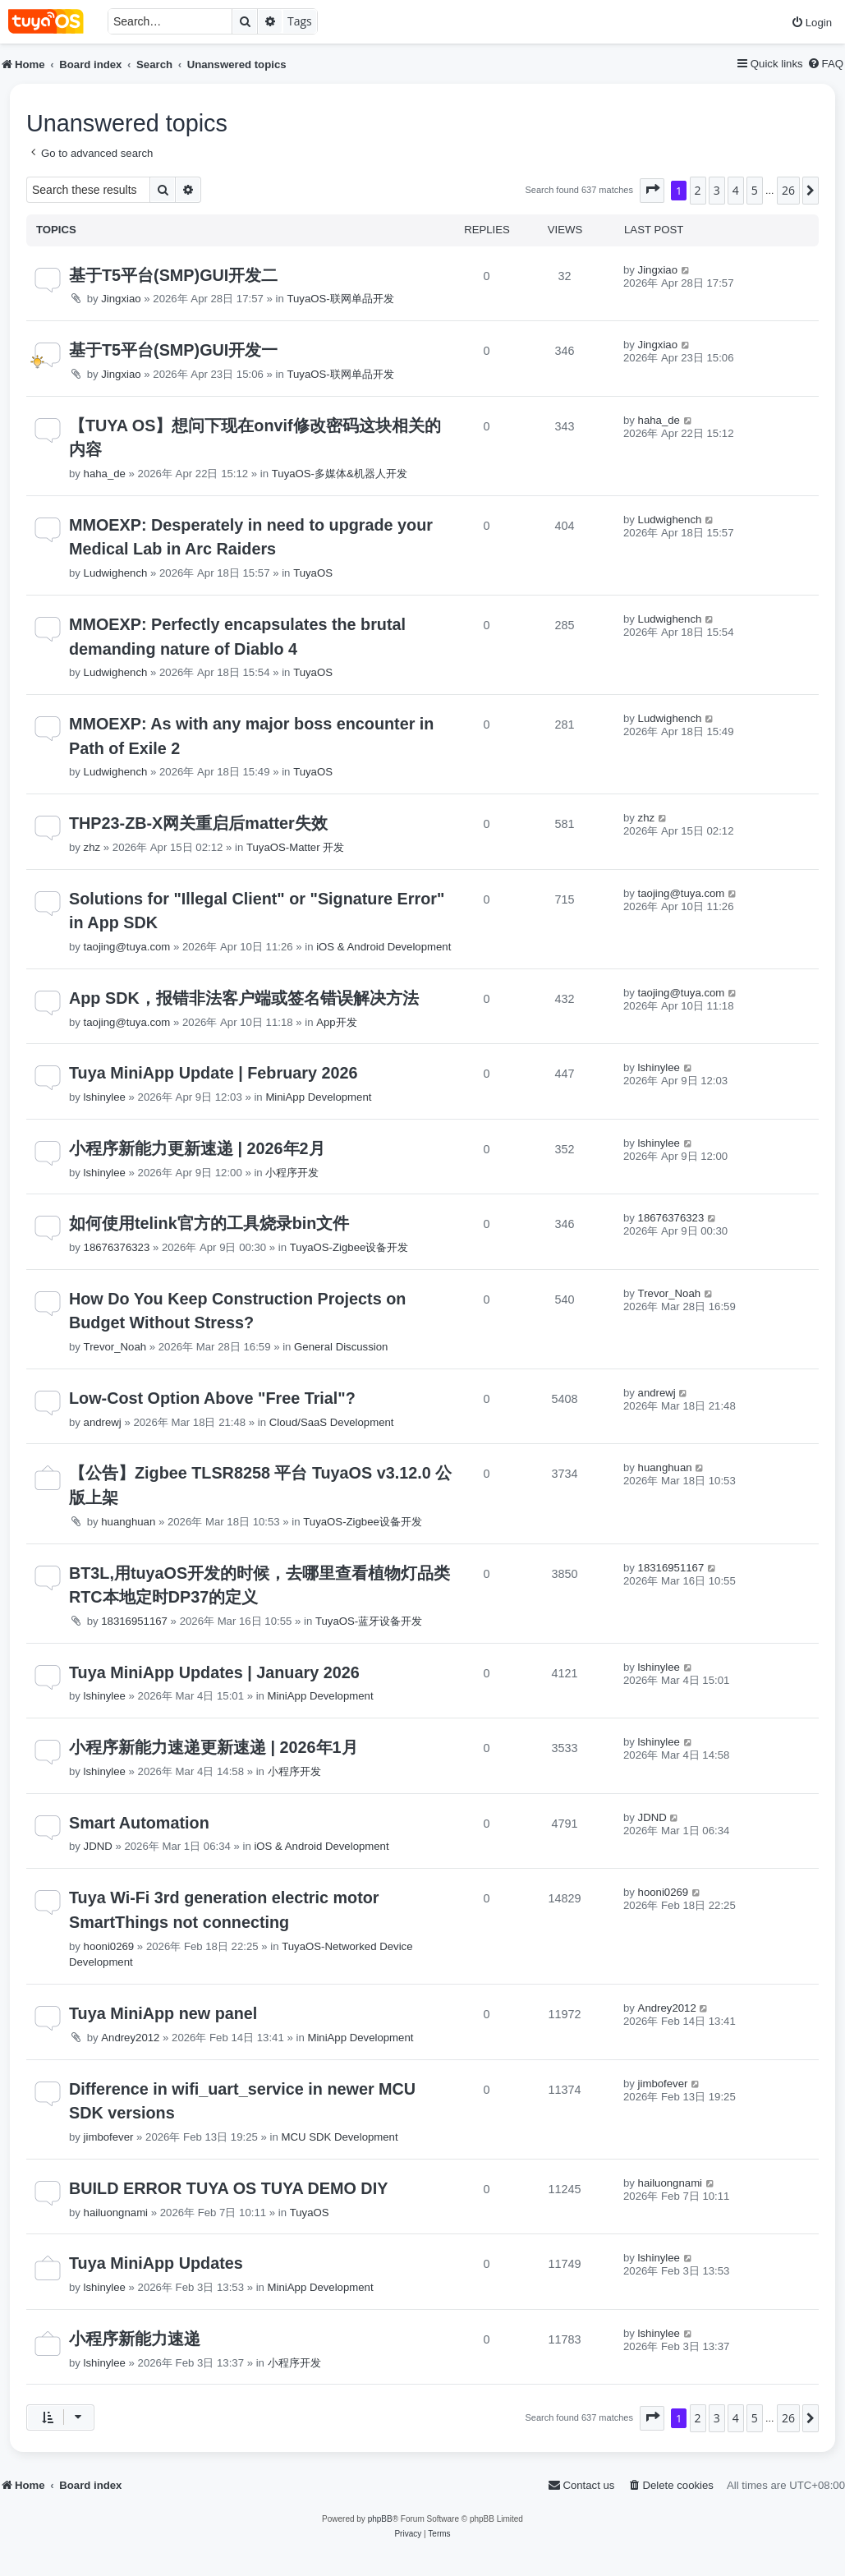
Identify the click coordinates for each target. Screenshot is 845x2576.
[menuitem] (811, 22)
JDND (98, 1846)
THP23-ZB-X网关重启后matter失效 (198, 823)
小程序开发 (292, 1172)
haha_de (105, 473)
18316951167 (134, 1621)
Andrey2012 (130, 2037)
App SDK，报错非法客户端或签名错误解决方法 (244, 998)
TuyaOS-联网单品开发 (340, 298)
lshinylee (105, 1097)
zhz (92, 847)
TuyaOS (313, 573)
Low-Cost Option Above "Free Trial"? (212, 1398)
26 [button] (788, 190)
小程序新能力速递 (134, 2339)
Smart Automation (139, 1823)
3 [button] (717, 190)
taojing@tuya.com (127, 947)
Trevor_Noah (115, 1347)
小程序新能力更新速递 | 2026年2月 (197, 1148)
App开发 (336, 1022)
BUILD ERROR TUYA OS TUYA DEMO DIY (228, 2188)
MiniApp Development (318, 1097)
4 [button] (735, 190)
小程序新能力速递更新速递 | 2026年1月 (213, 1747)
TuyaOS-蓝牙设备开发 (368, 1621)
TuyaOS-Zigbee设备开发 (349, 1247)
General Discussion (341, 1347)
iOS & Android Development (383, 947)
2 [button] (698, 190)
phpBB (380, 2518)
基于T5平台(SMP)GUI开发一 (173, 350)
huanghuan (128, 1522)
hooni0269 (109, 1946)
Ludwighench (116, 573)
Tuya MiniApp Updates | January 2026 (214, 1672)
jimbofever (109, 2137)
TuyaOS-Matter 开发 (295, 847)
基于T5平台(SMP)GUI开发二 (173, 275)
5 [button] (754, 190)
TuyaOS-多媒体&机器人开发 (339, 473)
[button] (652, 190)
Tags (299, 21)
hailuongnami (116, 2212)
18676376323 (117, 1247)
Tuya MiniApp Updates (156, 2263)
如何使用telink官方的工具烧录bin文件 (209, 1223)
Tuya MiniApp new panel (163, 2013)
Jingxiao (120, 298)
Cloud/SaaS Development (331, 1422)
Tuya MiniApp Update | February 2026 (213, 1073)
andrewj (103, 1422)
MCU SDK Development (339, 2137)
